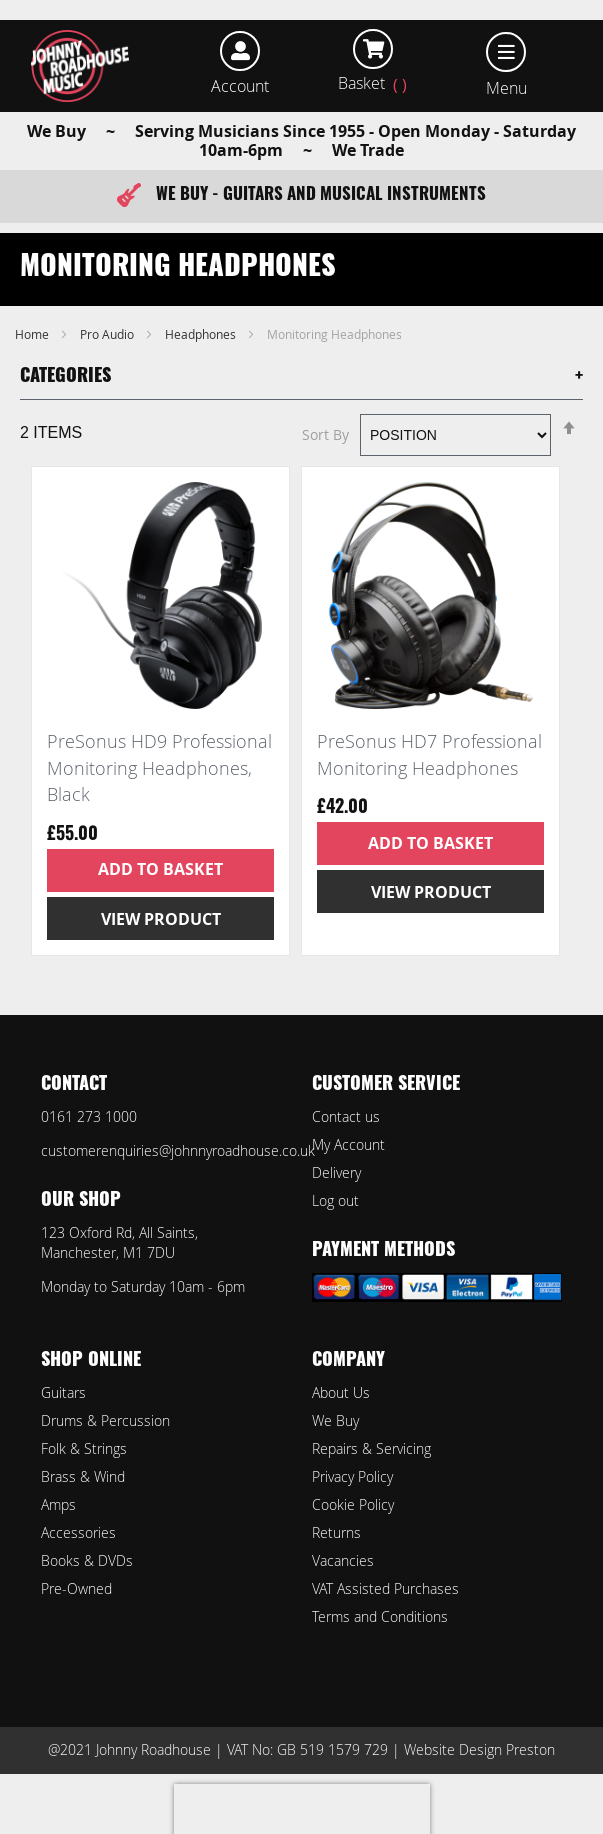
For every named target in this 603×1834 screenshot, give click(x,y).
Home (33, 334)
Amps (58, 1504)
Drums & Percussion (105, 1420)
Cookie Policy (353, 1504)
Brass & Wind (83, 1476)
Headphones (202, 334)
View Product (161, 919)
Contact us (346, 1116)
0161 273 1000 (89, 1116)
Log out (335, 1200)
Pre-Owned (76, 1588)
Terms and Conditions (380, 1616)
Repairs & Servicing (371, 1448)
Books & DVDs (87, 1560)
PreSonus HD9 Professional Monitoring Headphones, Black (159, 767)
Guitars (63, 1392)
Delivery (336, 1172)
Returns (336, 1532)
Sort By (325, 434)
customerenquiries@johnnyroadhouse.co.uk (178, 1150)
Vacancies (343, 1560)
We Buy (335, 1420)
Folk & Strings (84, 1448)
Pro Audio (108, 334)
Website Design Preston (479, 1749)
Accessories (78, 1532)
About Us (341, 1392)
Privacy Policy (352, 1476)
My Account (348, 1144)
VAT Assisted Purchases (385, 1588)
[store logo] (80, 66)
